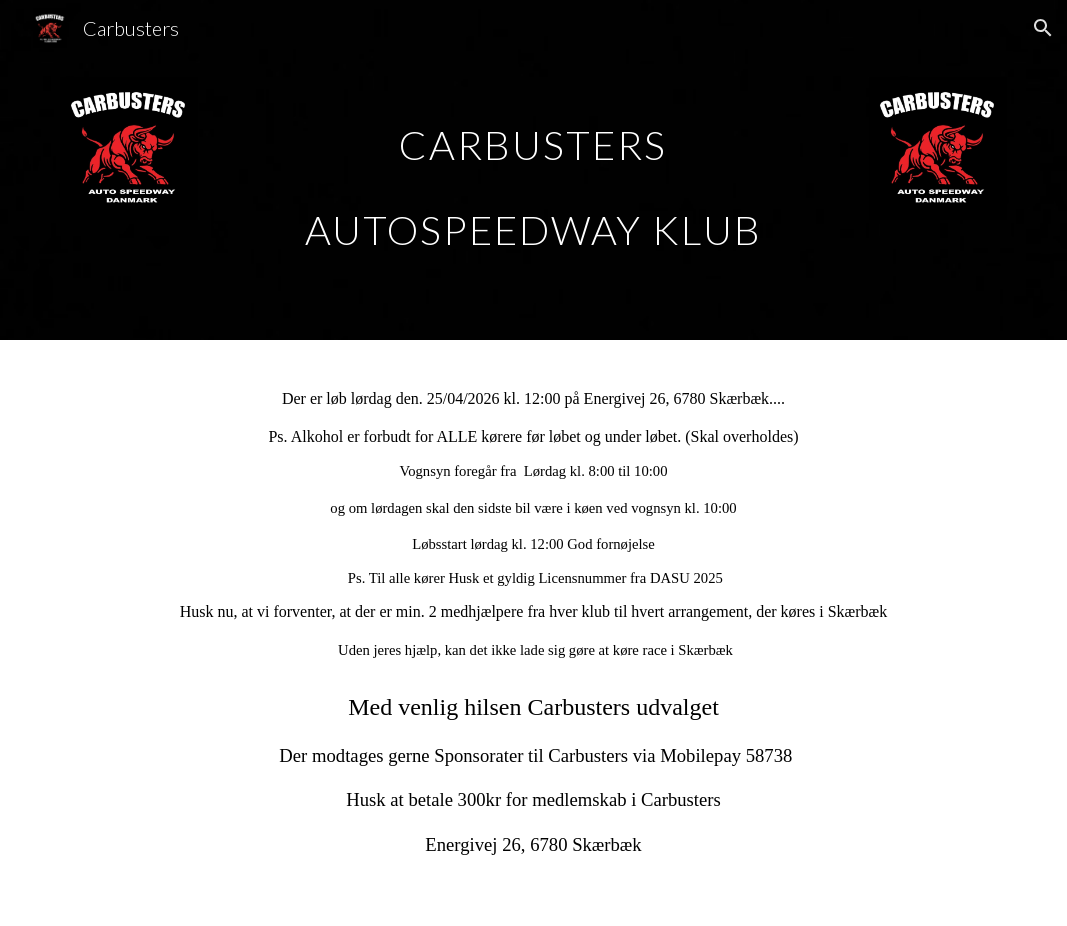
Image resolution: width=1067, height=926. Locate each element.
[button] (1043, 28)
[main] (533, 170)
